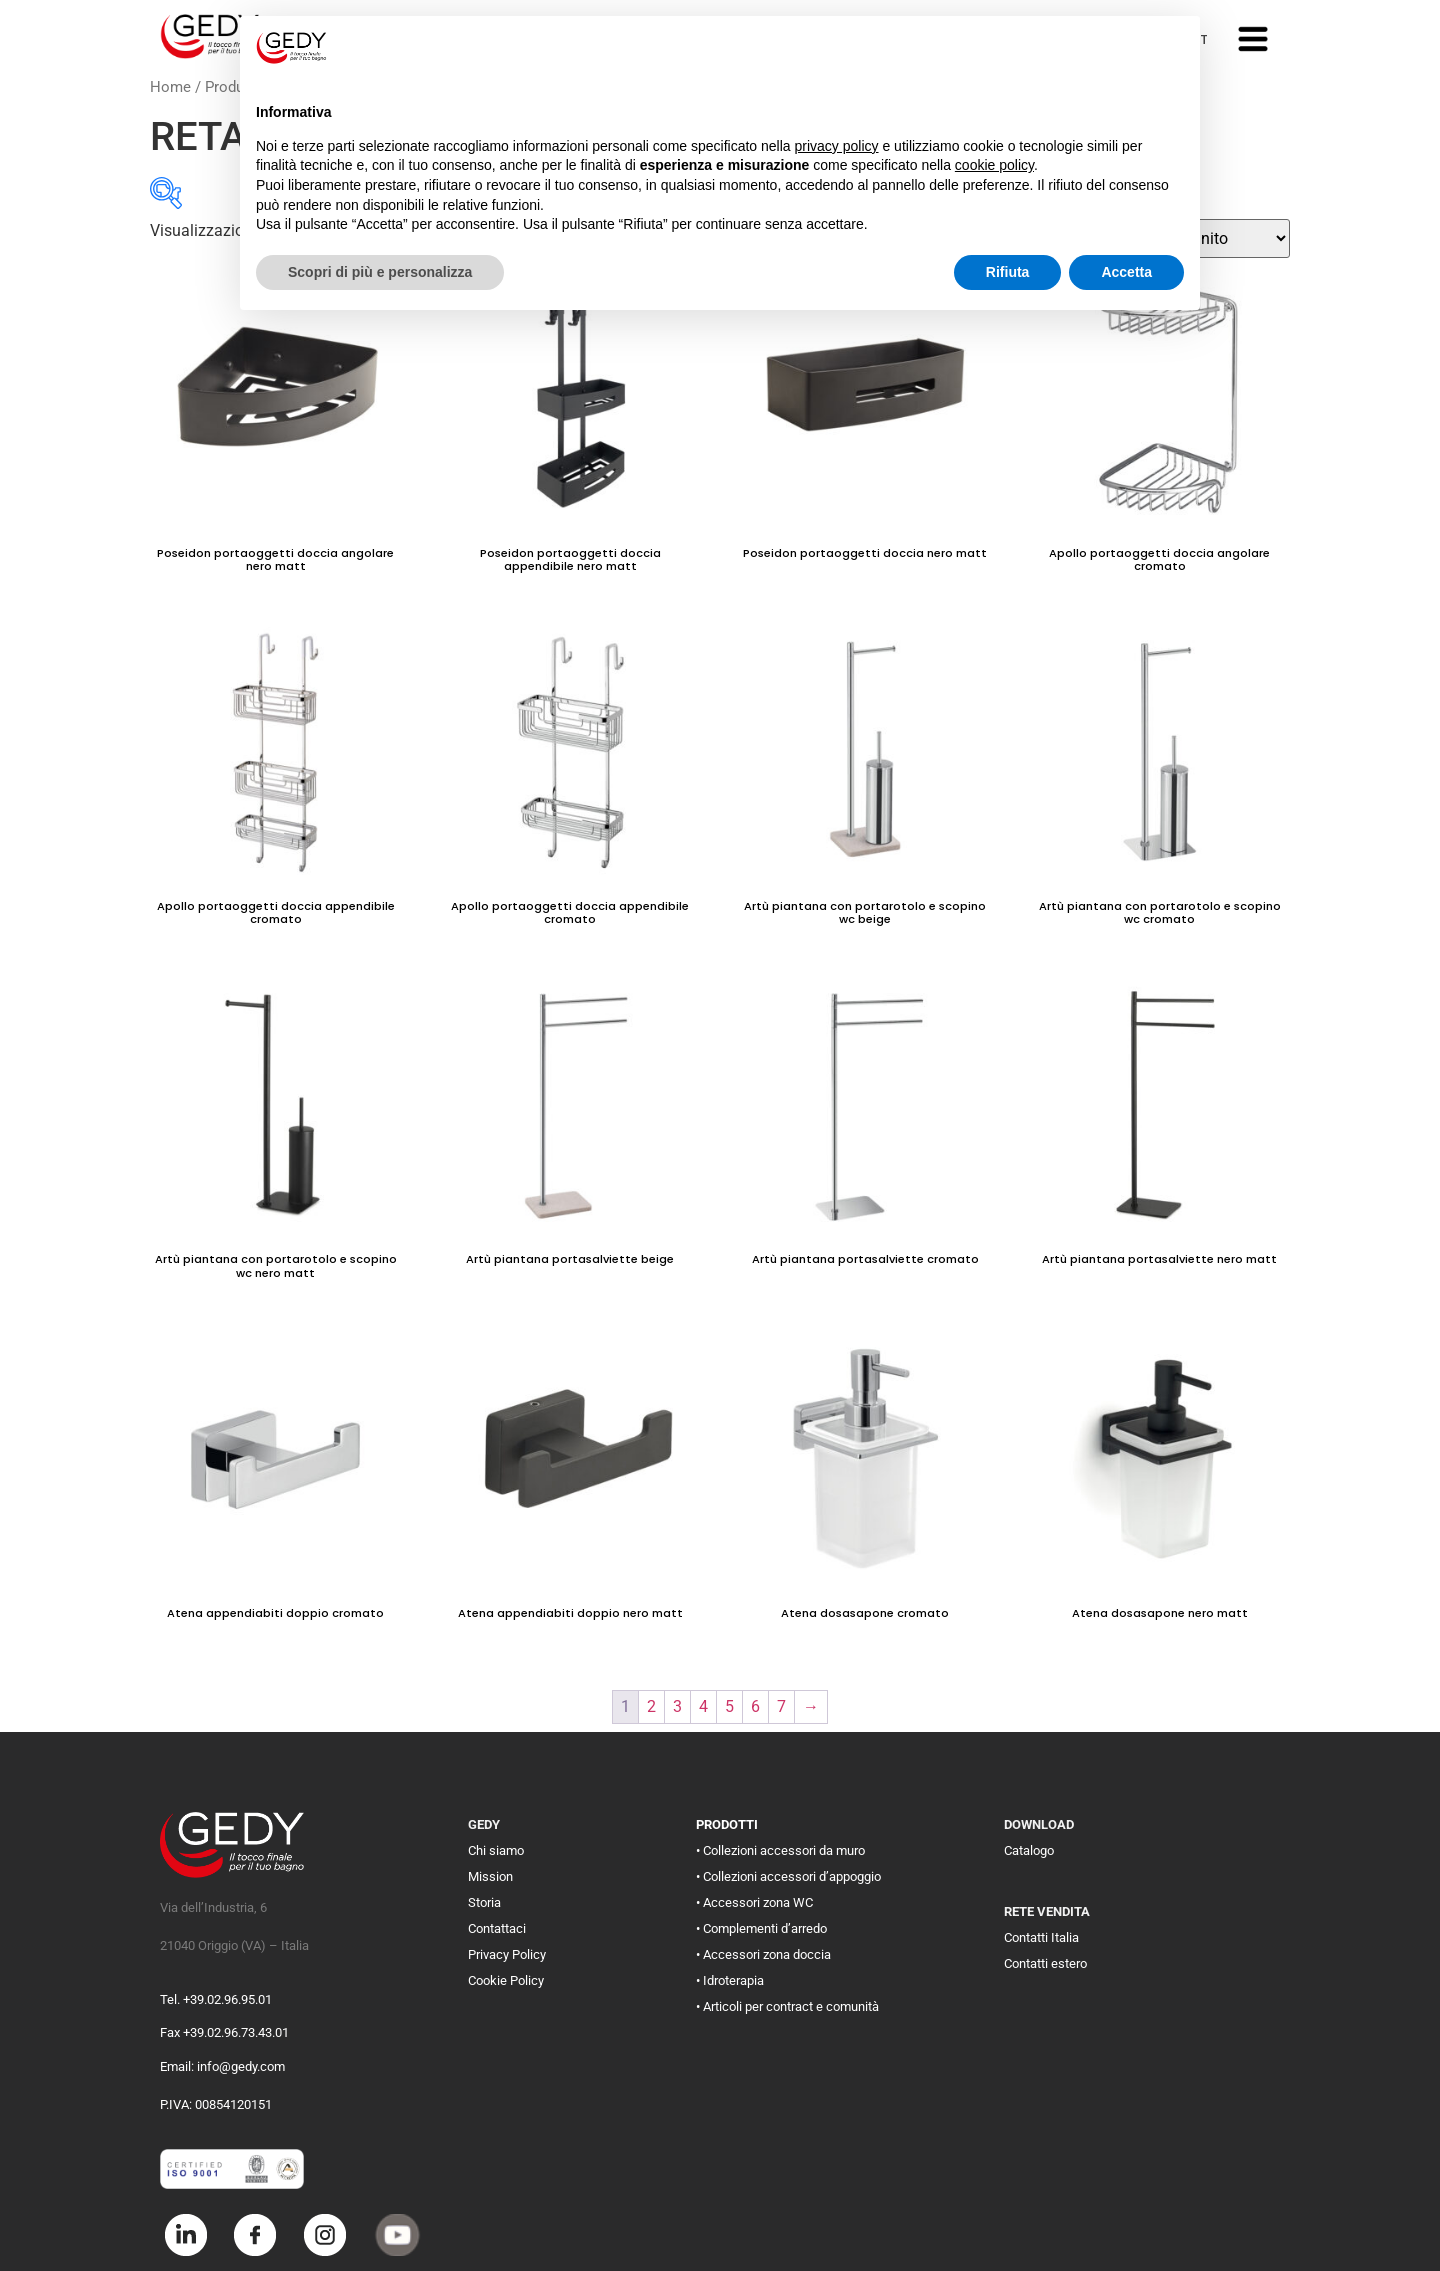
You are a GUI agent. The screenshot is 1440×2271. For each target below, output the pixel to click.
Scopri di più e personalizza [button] (380, 272)
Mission (490, 1876)
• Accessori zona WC (754, 1902)
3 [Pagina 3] (677, 1706)
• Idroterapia (730, 1980)
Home (170, 87)
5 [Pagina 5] (729, 1706)
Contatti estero (1045, 1963)
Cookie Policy (506, 1980)
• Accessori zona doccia (763, 1954)
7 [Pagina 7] (781, 1706)
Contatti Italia (1041, 1937)
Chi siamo (496, 1850)
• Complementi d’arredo (761, 1928)
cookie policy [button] (994, 165)
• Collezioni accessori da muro (780, 1850)
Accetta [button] (1126, 272)
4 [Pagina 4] (703, 1706)
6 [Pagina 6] (755, 1706)
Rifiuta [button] (1008, 272)
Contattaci (497, 1928)
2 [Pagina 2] (651, 1706)
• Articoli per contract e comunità (787, 2006)
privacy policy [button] (837, 146)
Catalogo (1029, 1850)
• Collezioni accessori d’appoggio (788, 1876)
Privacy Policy (507, 1954)
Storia (484, 1902)
